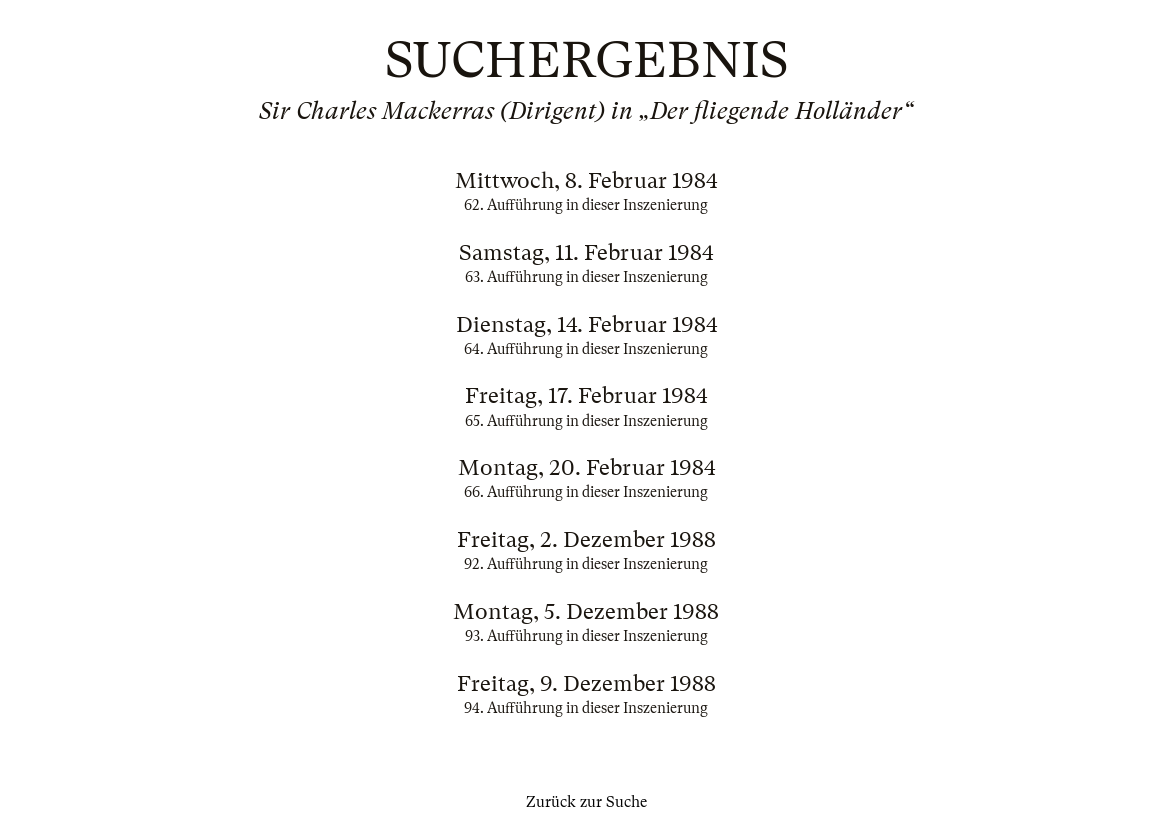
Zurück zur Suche (586, 802)
